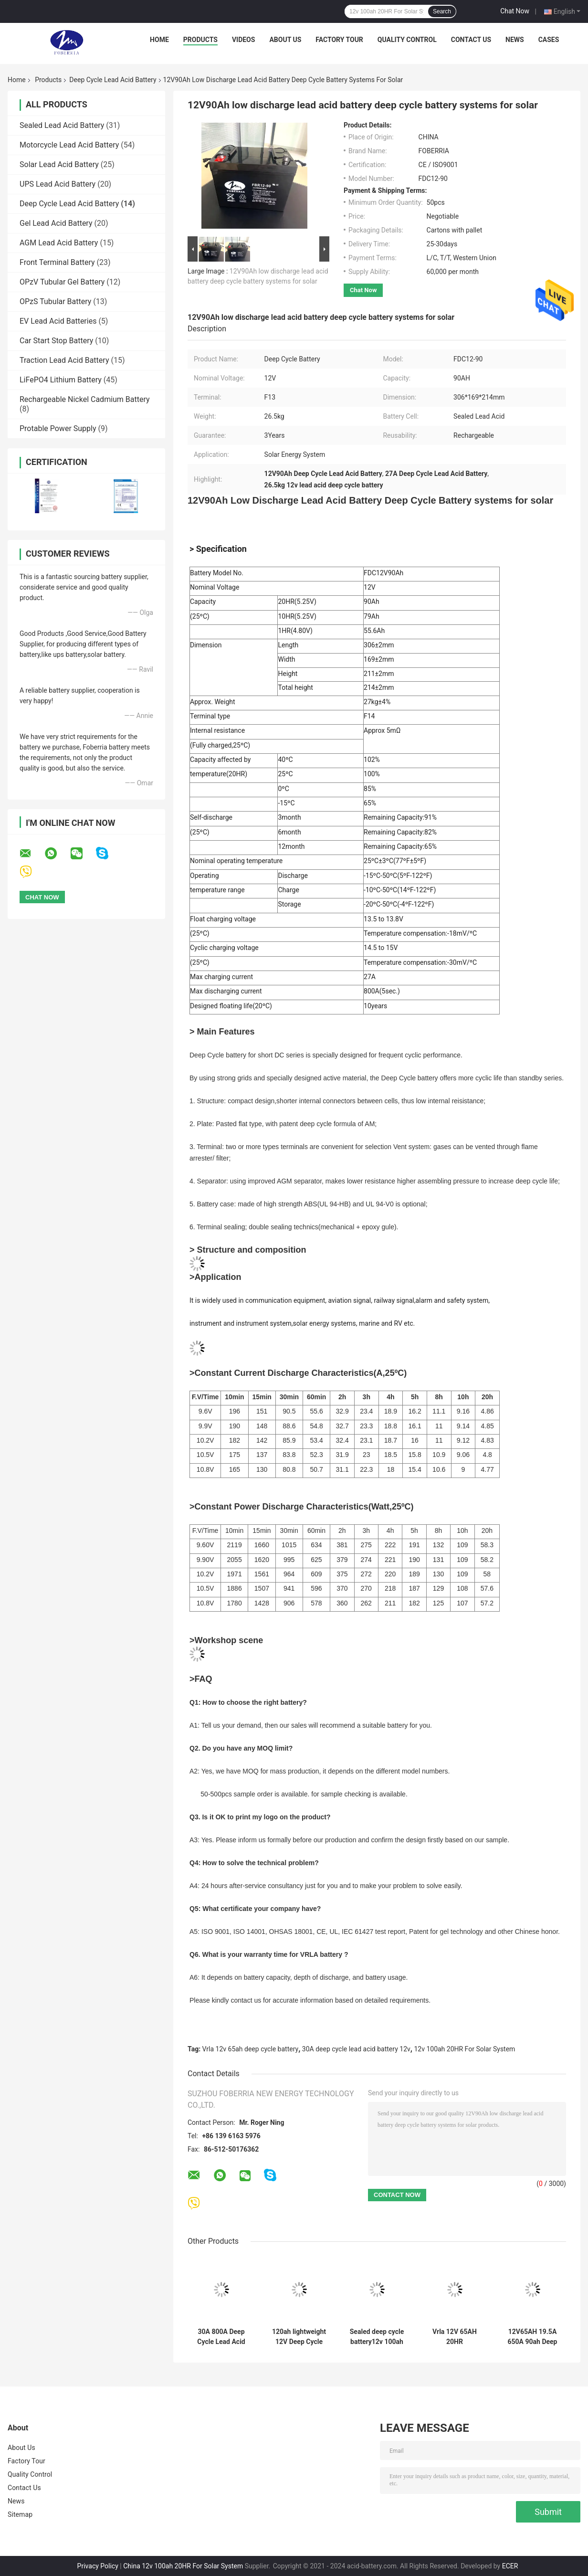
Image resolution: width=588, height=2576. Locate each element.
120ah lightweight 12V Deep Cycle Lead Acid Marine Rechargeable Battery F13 (299, 2337)
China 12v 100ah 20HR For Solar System (183, 2566)
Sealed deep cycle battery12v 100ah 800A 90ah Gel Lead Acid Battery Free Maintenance (377, 2337)
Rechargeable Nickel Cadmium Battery (85, 399)
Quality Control (407, 39)
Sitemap (20, 2514)
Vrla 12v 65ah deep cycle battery (250, 2049)
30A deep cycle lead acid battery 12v (356, 2049)
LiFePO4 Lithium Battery (61, 379)
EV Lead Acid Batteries (58, 321)
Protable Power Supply (58, 428)
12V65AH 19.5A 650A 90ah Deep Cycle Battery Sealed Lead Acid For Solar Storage (532, 2337)
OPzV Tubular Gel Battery (62, 281)
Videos (243, 39)
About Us (285, 39)
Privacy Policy (97, 2566)
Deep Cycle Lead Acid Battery (112, 80)
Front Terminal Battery (57, 262)
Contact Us (471, 39)
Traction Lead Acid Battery (64, 360)
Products (200, 39)
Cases (548, 39)
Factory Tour (339, 39)
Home (159, 39)
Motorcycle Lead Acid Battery (69, 144)
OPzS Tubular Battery (55, 301)
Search (442, 11)
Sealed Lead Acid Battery (62, 125)
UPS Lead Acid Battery (57, 184)
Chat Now (514, 11)
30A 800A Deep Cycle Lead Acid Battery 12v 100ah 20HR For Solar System (221, 2337)
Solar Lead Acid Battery (59, 164)
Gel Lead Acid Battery (56, 223)
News (514, 39)
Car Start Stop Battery (56, 340)
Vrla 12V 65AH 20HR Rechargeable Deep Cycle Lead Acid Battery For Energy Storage (454, 2337)
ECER (510, 2566)
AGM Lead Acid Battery (59, 242)
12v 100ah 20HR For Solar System (464, 2049)
